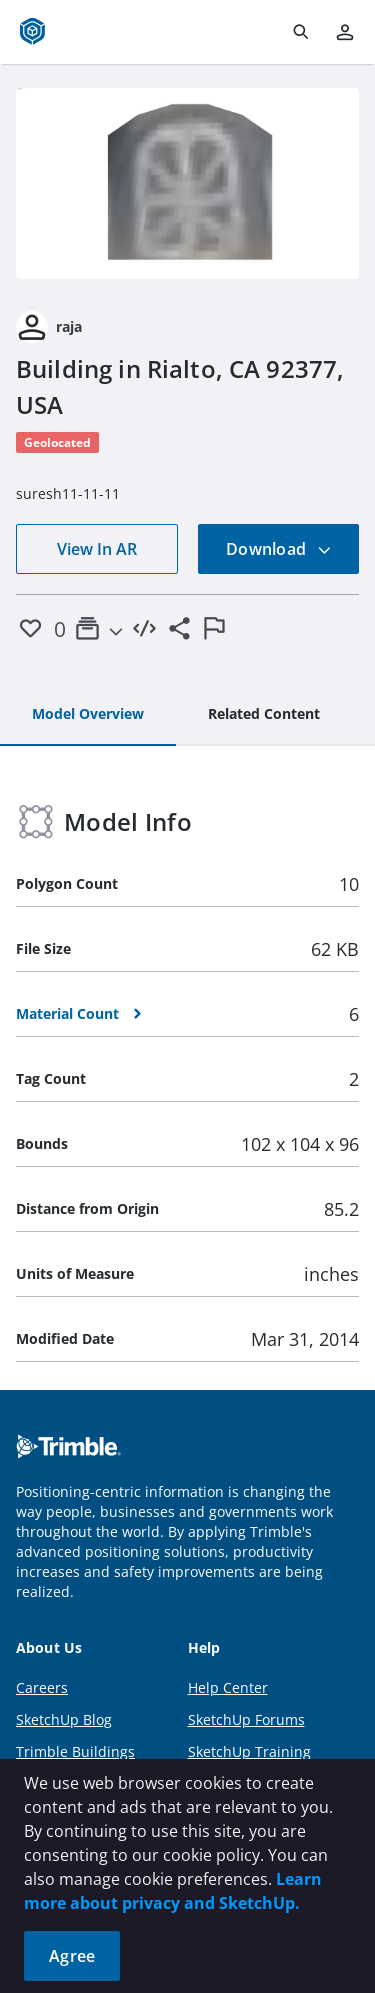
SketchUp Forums (246, 1719)
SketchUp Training (249, 1751)
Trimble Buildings (75, 1751)
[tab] (88, 715)
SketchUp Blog (64, 1719)
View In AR (97, 549)
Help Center (228, 1687)
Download (279, 549)
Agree (72, 1956)
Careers (42, 1687)
